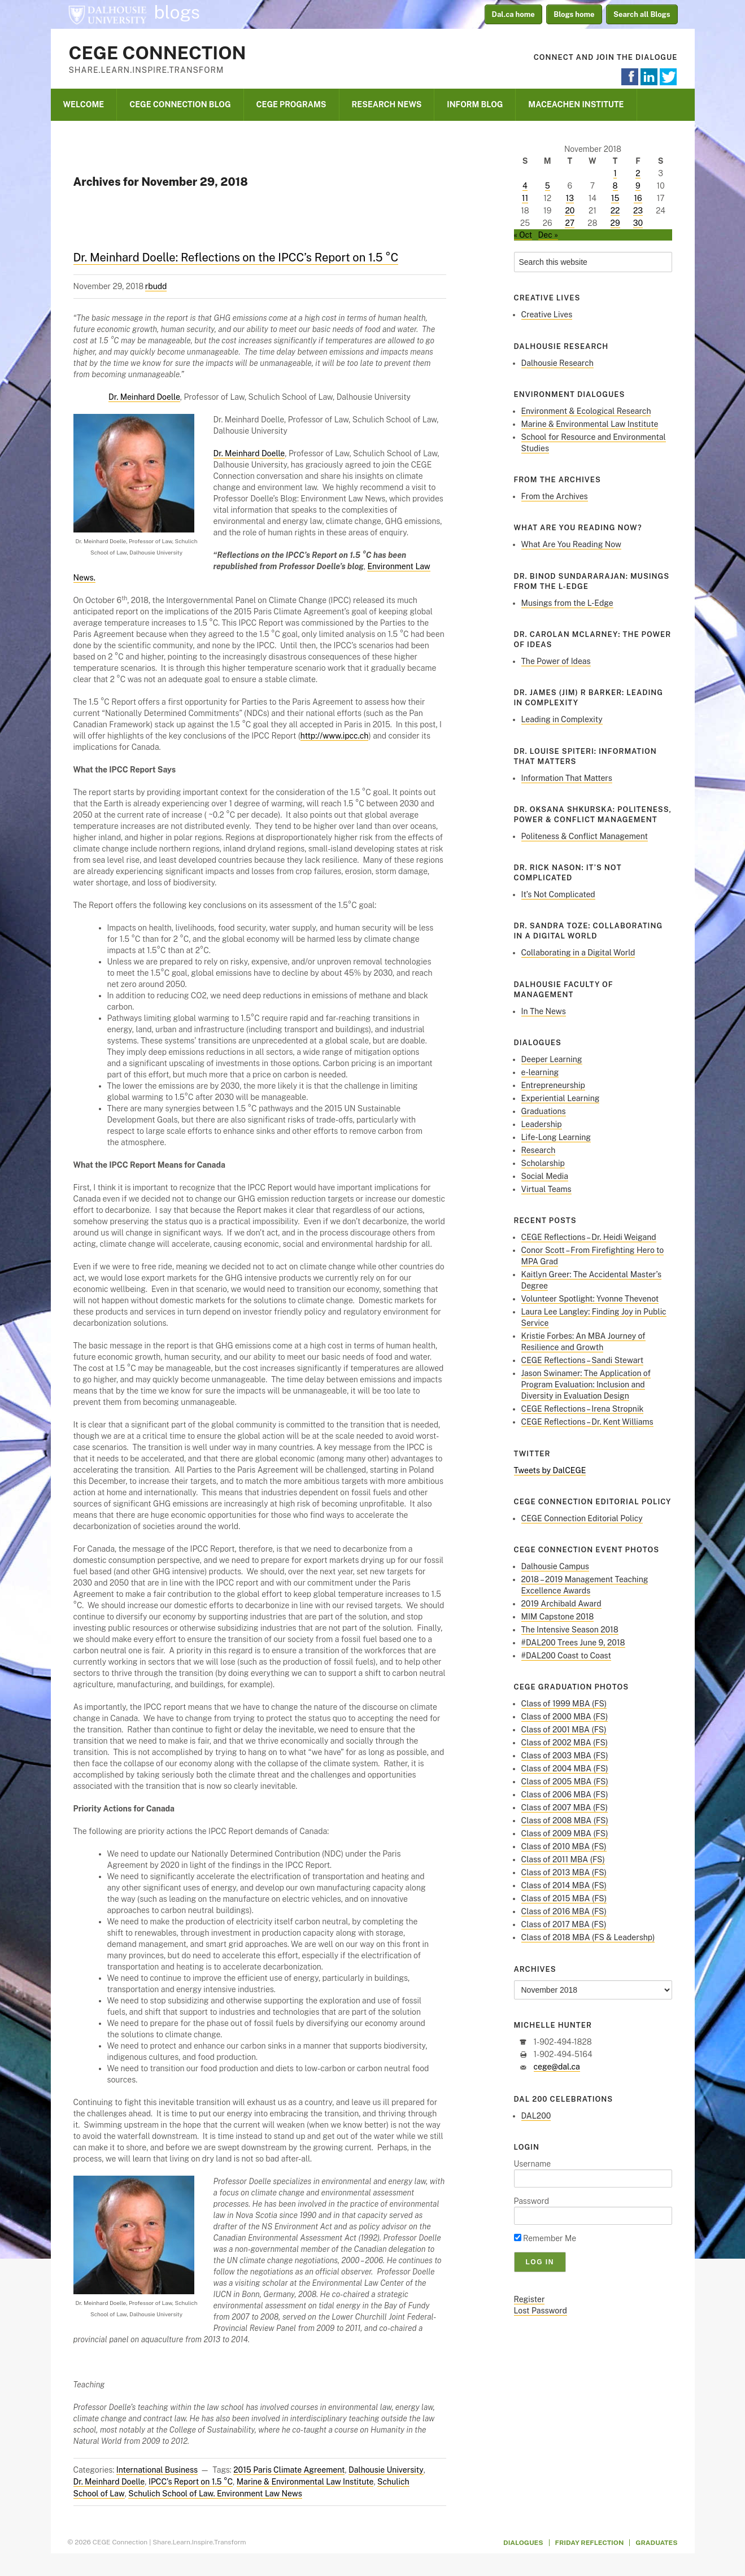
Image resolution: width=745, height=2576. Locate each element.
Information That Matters (566, 778)
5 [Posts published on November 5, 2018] (547, 185)
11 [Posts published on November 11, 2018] (525, 198)
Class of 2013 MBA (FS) (564, 1872)
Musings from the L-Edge (567, 603)
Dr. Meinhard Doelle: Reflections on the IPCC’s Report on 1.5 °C (236, 257)
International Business (157, 2469)
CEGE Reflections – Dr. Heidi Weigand (588, 1237)
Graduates (656, 2542)
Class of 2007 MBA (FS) (564, 1807)
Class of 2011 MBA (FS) (563, 1859)
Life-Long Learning (556, 1137)
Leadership (541, 1124)
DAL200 (536, 2115)
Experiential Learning (560, 1098)
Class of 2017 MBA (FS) (564, 1924)
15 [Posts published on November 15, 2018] (615, 198)
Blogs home (574, 14)
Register (529, 2299)
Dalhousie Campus (555, 1566)
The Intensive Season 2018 (569, 1629)
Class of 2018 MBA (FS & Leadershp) (588, 1937)
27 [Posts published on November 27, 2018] (569, 223)
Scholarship (543, 1163)
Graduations (543, 1111)
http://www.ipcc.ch (334, 735)
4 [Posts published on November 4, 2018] (525, 185)
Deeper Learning (551, 1059)
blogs (177, 12)
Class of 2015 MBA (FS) (564, 1898)
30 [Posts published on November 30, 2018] (638, 223)
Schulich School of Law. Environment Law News (215, 2493)
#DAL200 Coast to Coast (566, 1655)
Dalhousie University (107, 14)
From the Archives (554, 496)
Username (532, 2163)
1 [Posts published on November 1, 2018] (615, 173)
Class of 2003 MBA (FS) (564, 1755)
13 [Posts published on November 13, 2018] (570, 198)
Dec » (548, 234)
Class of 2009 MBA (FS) (564, 1833)
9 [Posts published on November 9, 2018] (638, 185)
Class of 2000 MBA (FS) (564, 1716)
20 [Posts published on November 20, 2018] (569, 210)
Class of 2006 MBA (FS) (564, 1794)
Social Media (545, 1176)
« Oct (523, 234)
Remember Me (545, 2238)
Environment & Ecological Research (586, 411)
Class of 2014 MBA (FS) (564, 1885)
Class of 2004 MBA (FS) (564, 1768)
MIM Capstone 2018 (557, 1616)
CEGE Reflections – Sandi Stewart (582, 1360)
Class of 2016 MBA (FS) (564, 1911)
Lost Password (540, 2310)
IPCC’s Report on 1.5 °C (191, 2481)
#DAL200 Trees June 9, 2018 (573, 1642)
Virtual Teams (546, 1189)
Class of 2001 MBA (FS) (564, 1729)
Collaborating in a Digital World (578, 952)
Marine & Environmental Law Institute (305, 2481)
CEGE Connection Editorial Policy (582, 1518)
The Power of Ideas (556, 661)
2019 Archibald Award (561, 1603)
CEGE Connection (157, 52)
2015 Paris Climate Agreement (289, 2469)
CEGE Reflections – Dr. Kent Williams (587, 1421)
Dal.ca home (513, 14)
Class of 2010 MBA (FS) (564, 1846)
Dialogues (523, 2542)
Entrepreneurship (553, 1085)
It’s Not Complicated (558, 894)
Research (538, 1150)
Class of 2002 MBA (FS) (564, 1742)
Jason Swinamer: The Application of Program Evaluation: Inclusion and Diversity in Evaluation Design (586, 1384)
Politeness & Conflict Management (584, 836)
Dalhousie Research (557, 363)
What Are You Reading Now (571, 544)
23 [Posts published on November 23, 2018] (638, 210)
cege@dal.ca (557, 2066)
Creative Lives (547, 314)
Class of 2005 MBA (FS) (564, 1781)
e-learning (540, 1072)
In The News (543, 1011)
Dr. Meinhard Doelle (144, 396)
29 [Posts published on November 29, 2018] (615, 223)
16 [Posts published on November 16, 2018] (638, 198)
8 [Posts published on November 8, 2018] (615, 185)
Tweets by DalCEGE (550, 1470)
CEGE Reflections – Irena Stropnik (582, 1408)
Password (532, 2201)
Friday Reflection (589, 2542)
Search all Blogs (641, 14)
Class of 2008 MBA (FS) (564, 1820)
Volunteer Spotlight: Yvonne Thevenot (590, 1298)
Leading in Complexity (562, 719)
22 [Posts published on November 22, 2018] (615, 210)
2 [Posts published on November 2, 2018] (637, 173)
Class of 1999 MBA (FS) (564, 1703)
